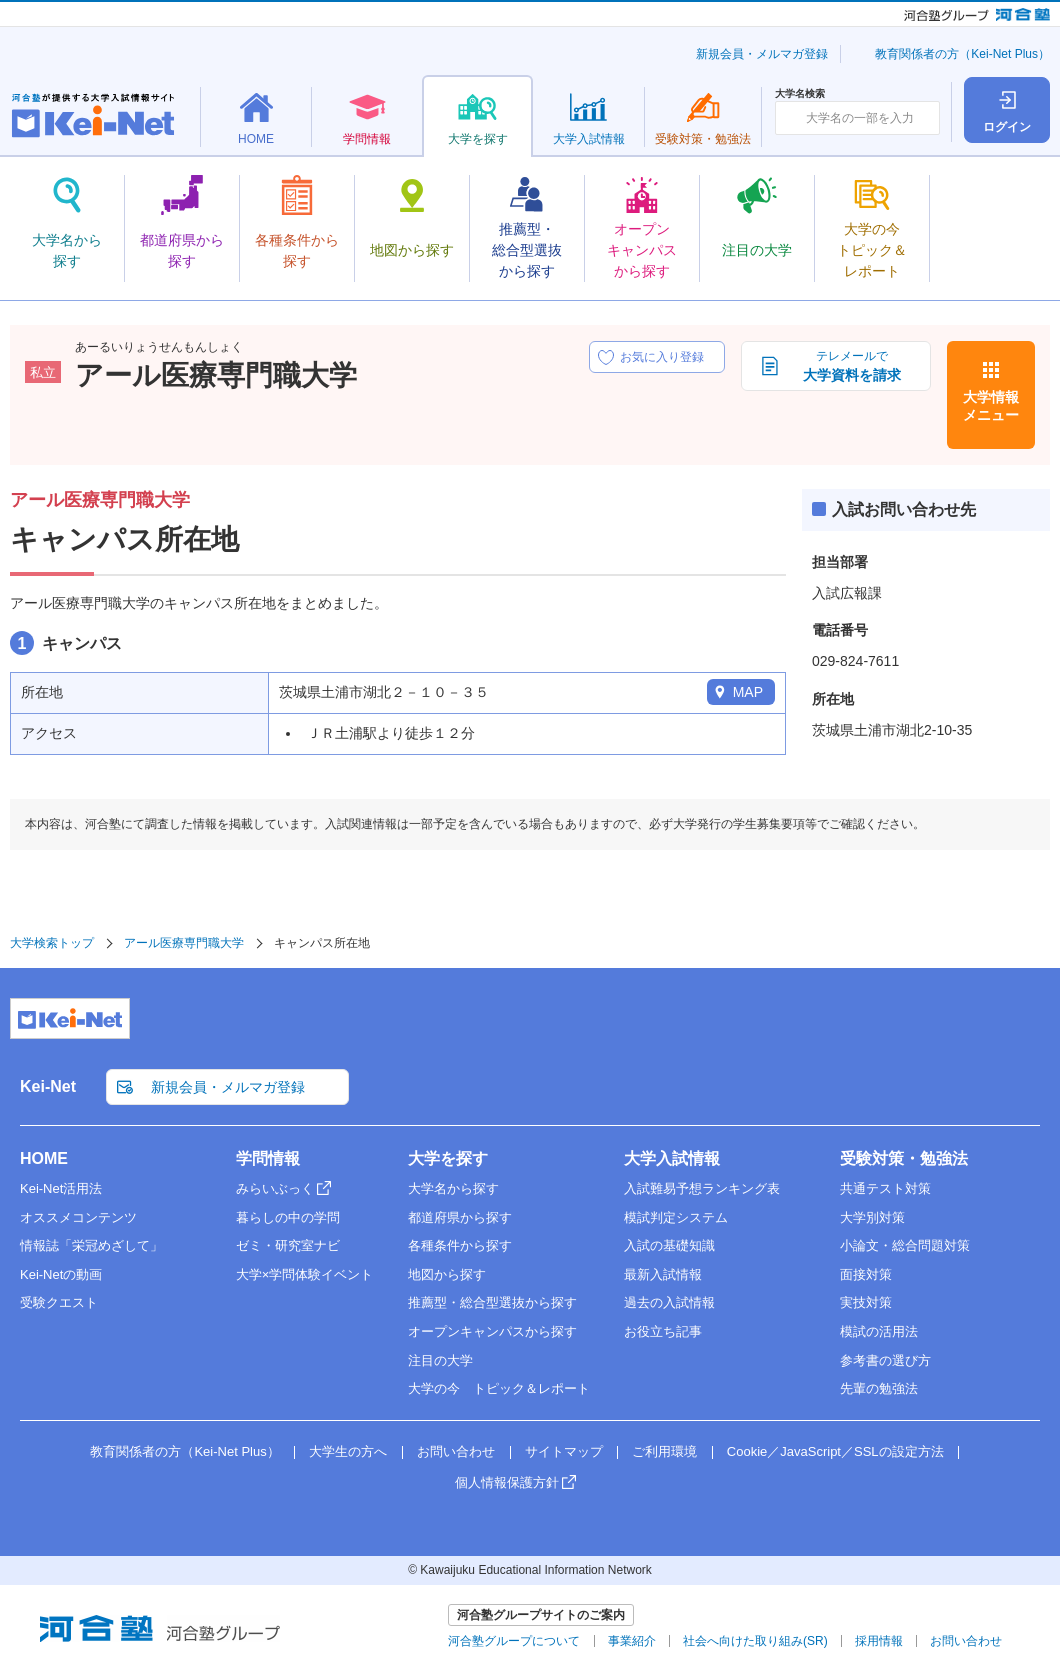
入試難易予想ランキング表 (702, 1188)
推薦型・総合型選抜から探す (492, 1302)
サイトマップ (564, 1451)
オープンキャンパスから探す (492, 1331)
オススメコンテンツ (78, 1217)
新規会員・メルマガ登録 (762, 54)
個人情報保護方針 (507, 1482)
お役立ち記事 (663, 1331)
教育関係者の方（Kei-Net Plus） (962, 54)
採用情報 (879, 1641)
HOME (44, 1158)
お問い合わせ (456, 1451)
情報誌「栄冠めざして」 (91, 1245)
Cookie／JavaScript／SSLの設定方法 (835, 1451)
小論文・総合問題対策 (905, 1245)
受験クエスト (59, 1302)
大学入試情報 (672, 1158)
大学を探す (448, 1158)
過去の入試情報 (669, 1302)
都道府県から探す (460, 1217)
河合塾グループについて (514, 1641)
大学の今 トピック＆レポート (499, 1388)
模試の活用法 (879, 1331)
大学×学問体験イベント (305, 1274)
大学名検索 (800, 94)
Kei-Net (48, 1086)
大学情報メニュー (991, 406)
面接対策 (866, 1274)
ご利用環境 (664, 1451)
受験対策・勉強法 (904, 1158)
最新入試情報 (663, 1274)
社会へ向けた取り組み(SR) (755, 1641)
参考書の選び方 (885, 1360)
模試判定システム (676, 1217)
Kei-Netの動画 (61, 1274)
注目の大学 (440, 1360)
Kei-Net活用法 (61, 1188)
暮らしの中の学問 (288, 1217)
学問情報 (268, 1158)
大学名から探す (453, 1188)
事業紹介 (632, 1641)
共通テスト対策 (885, 1188)
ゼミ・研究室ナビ (288, 1245)
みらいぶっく (275, 1188)
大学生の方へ (348, 1451)
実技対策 (866, 1302)
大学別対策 (872, 1217)
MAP (748, 692)
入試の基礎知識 (669, 1245)
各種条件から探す (460, 1245)
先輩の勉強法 (879, 1388)
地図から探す (447, 1274)
